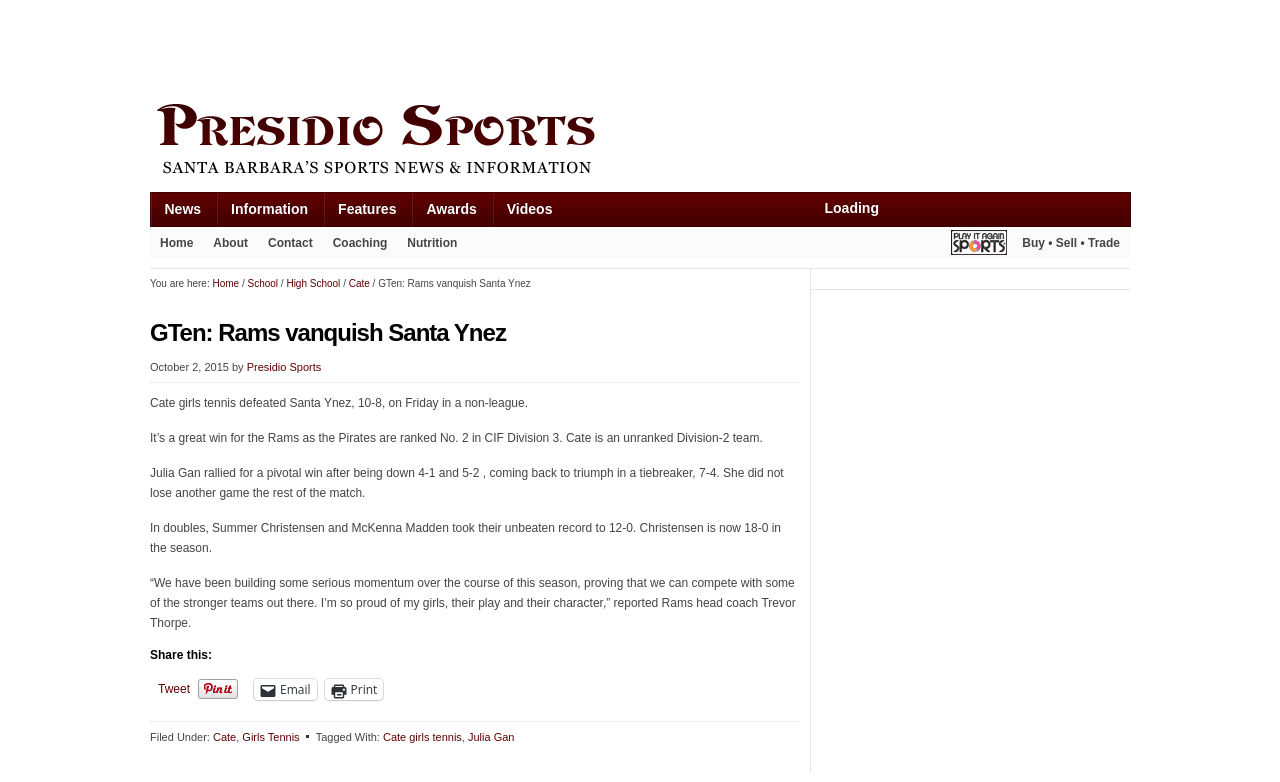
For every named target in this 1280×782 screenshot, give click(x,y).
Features (367, 209)
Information (269, 209)
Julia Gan (491, 737)
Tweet (174, 689)
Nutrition (432, 243)
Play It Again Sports (979, 245)
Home (176, 243)
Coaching (360, 243)
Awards (451, 209)
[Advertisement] (514, 47)
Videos (530, 209)
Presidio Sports (640, 142)
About (230, 243)
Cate (224, 737)
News (183, 209)
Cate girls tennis (422, 737)
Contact (290, 243)
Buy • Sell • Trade (1071, 243)
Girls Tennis (270, 737)
